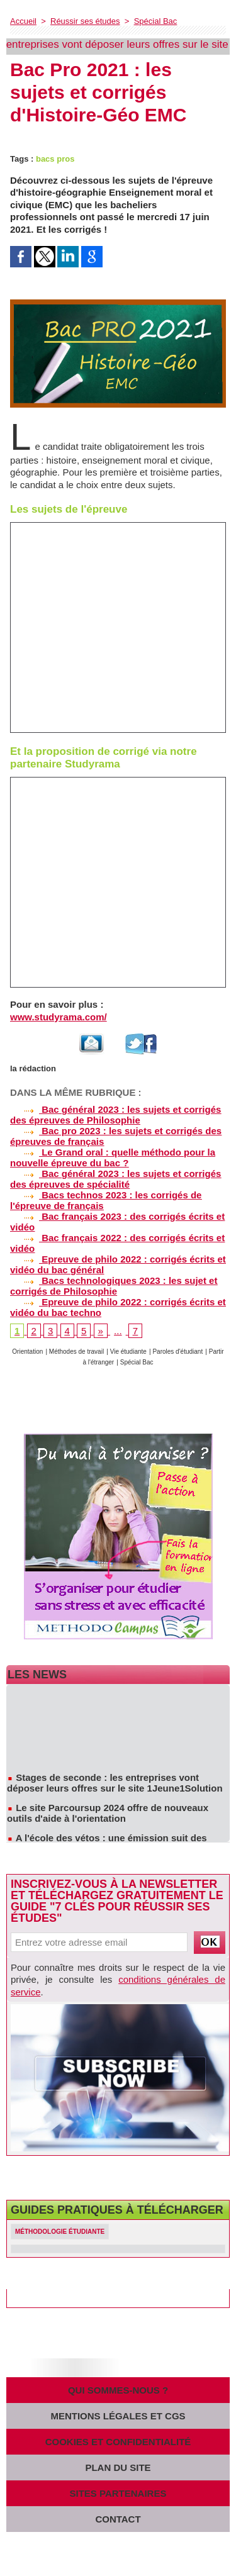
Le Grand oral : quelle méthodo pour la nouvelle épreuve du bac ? (112, 1157)
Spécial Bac (155, 21)
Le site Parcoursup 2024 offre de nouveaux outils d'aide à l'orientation (107, 1815)
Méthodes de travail (76, 1351)
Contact (117, 2519)
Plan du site (117, 2467)
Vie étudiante (128, 1351)
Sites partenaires (118, 2493)
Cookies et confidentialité (118, 2441)
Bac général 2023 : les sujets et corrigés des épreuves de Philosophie (115, 1114)
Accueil (23, 21)
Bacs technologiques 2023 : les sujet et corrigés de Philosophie (113, 1285)
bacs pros (55, 159)
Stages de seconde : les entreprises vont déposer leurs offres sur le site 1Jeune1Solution (115, 1785)
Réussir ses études (85, 21)
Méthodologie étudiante (59, 2231)
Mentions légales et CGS (117, 2416)
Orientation (27, 1351)
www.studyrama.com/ (58, 1017)
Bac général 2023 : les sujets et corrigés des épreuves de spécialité (115, 1179)
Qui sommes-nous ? (118, 2390)
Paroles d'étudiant (177, 1351)
